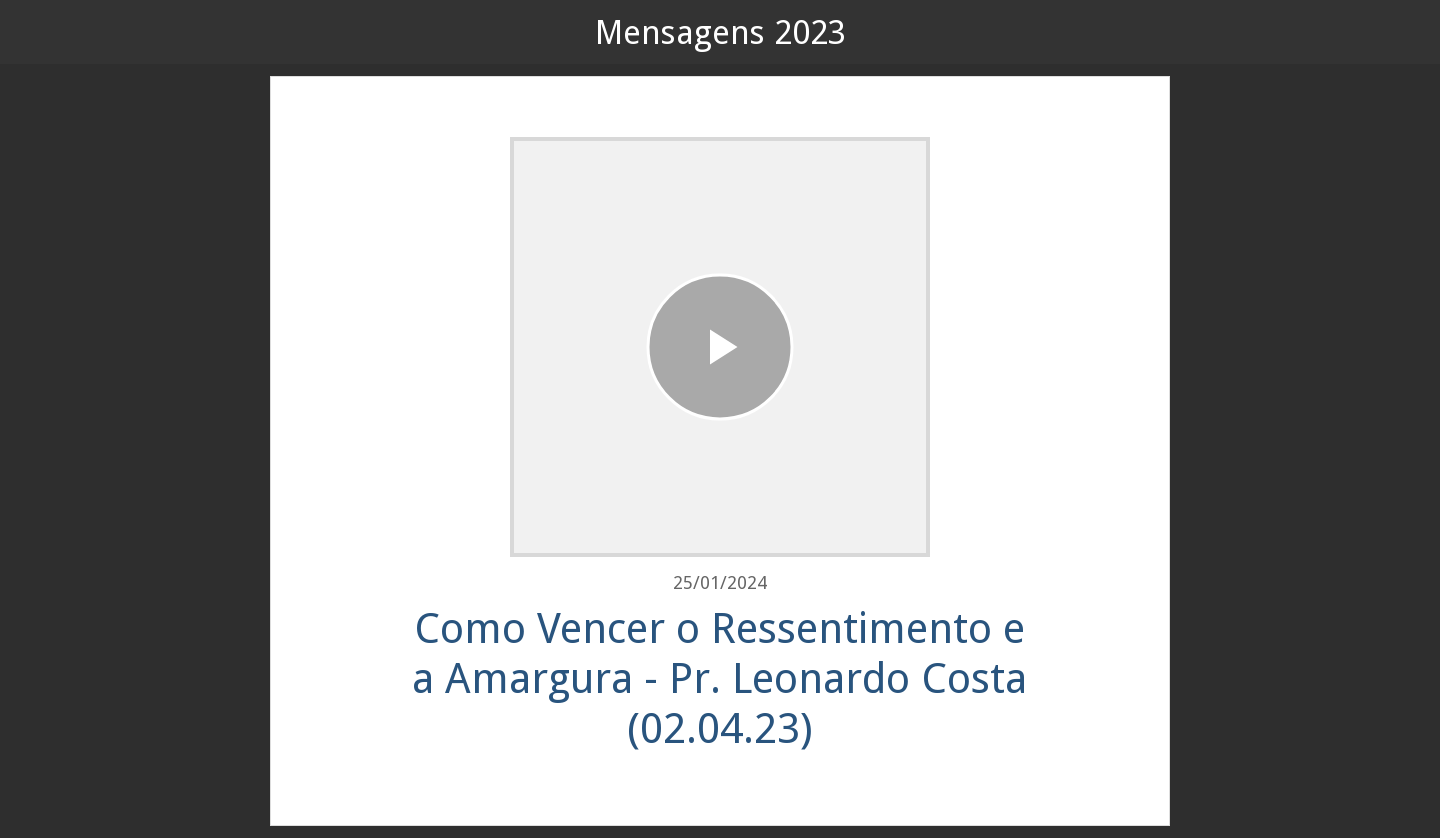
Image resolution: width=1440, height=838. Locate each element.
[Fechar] (40, 32)
